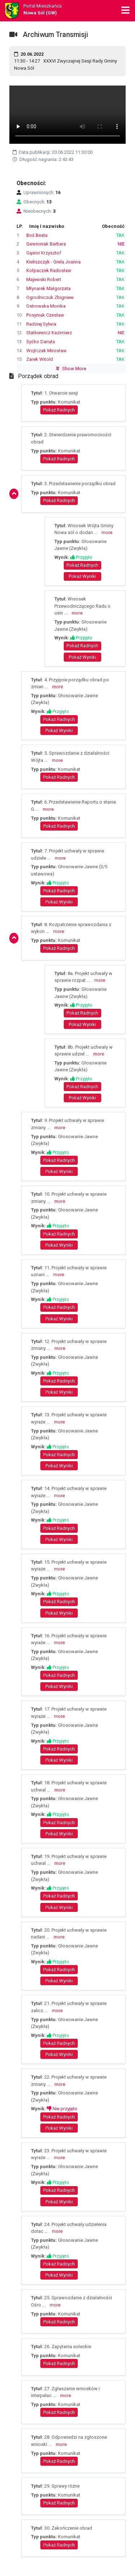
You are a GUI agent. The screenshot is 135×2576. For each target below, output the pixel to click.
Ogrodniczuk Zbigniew (50, 297)
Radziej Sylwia (41, 324)
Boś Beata (37, 235)
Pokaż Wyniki (82, 576)
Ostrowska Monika (46, 306)
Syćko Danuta (40, 341)
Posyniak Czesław (45, 315)
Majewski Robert (43, 279)
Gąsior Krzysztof (43, 253)
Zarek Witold (39, 359)
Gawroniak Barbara (46, 244)
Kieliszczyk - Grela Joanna (53, 261)
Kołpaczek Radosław (48, 270)
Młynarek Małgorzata (48, 288)
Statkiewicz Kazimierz (49, 332)
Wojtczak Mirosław (46, 350)
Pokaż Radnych (59, 410)
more (107, 532)
